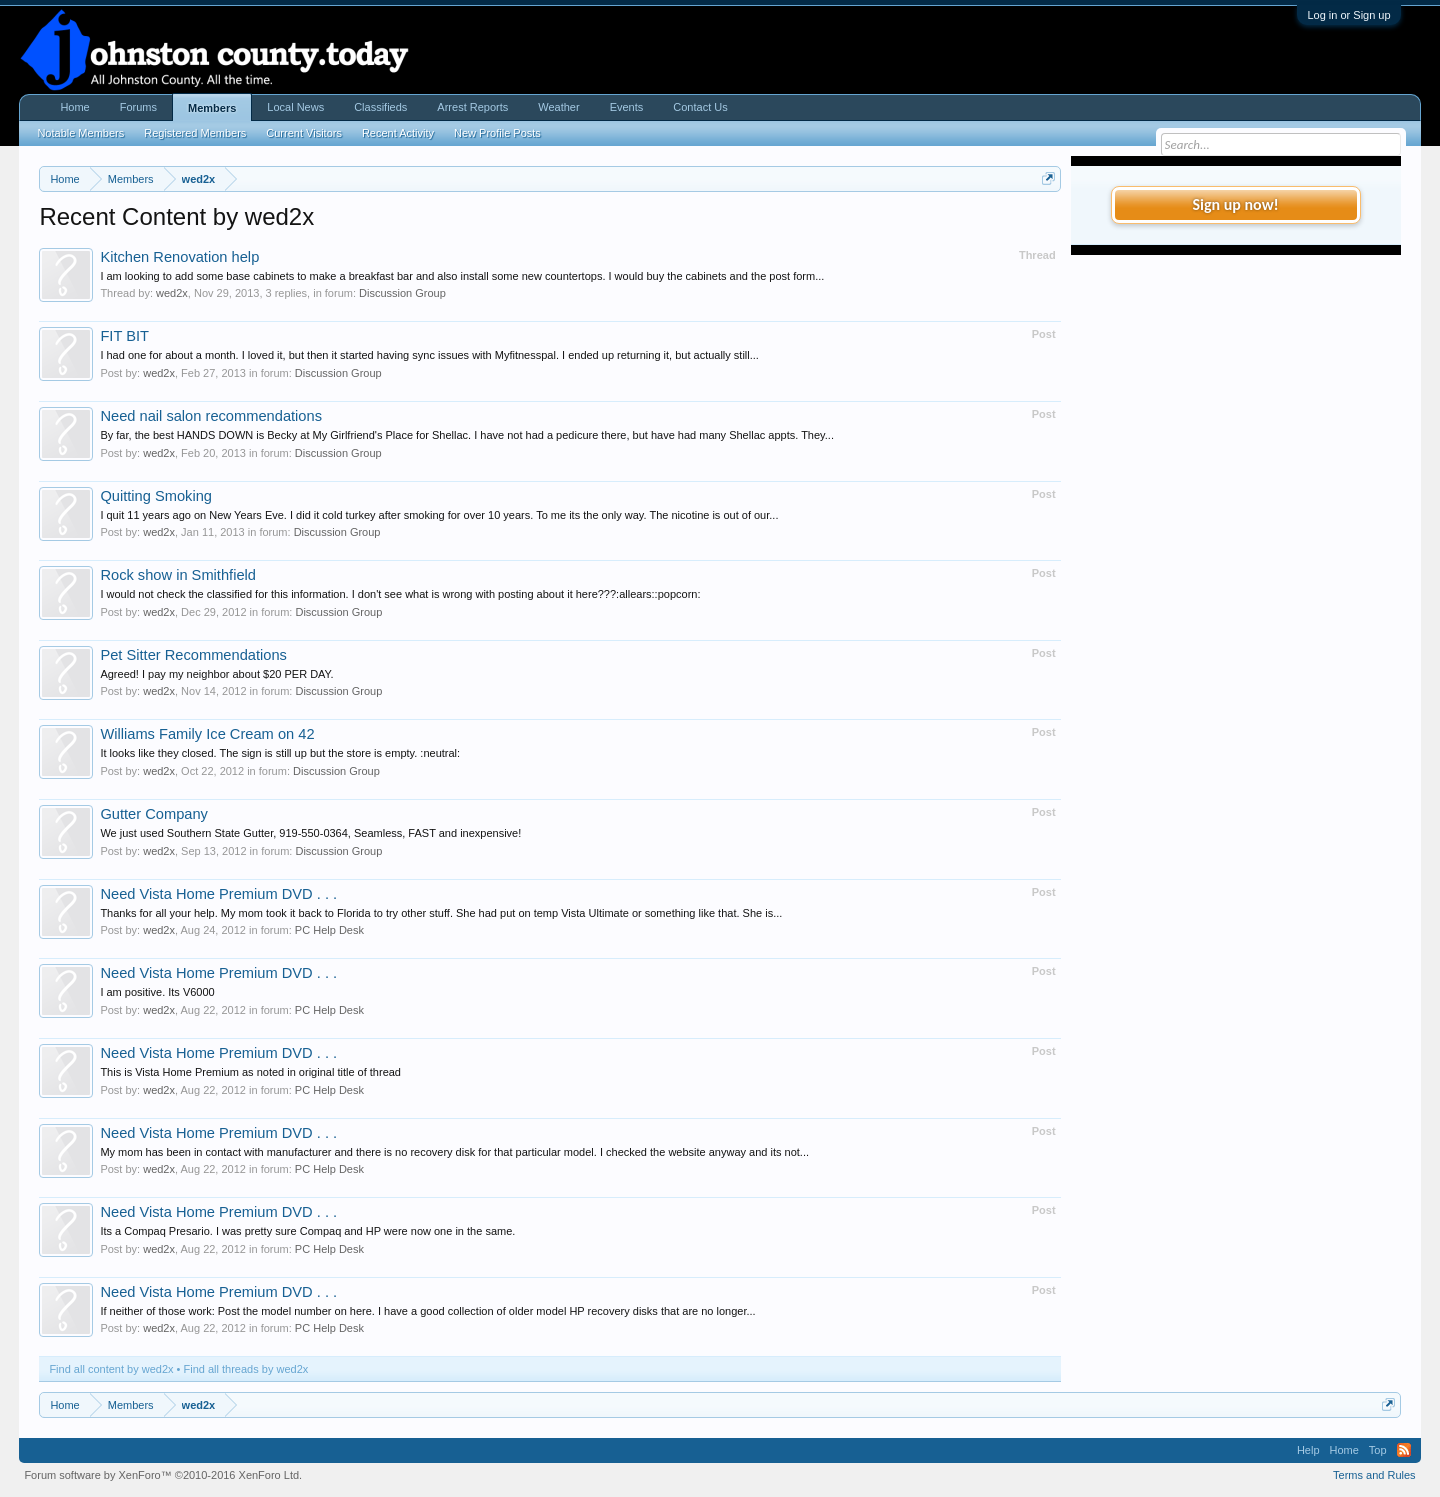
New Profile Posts (497, 133)
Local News (295, 107)
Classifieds (380, 107)
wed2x (172, 293)
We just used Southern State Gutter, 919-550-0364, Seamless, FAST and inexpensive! (310, 833)
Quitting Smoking (156, 496)
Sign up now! (1235, 204)
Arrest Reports (472, 107)
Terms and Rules (1374, 1475)
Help (1308, 1450)
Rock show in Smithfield (178, 575)
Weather (558, 107)
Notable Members (80, 133)
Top (1378, 1450)
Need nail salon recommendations (211, 416)
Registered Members (195, 133)
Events (627, 107)
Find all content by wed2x (111, 1369)
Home (74, 107)
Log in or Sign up (1348, 15)
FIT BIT (124, 336)
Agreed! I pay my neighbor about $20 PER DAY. (216, 674)
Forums (138, 107)
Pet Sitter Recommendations (193, 655)
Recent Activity (398, 133)
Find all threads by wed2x (246, 1369)
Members (212, 108)
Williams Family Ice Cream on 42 (207, 734)
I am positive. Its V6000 (157, 992)
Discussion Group (402, 293)
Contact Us (700, 107)
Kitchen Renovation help (179, 257)
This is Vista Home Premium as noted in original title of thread (250, 1072)
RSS (1404, 1450)
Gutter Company (154, 814)
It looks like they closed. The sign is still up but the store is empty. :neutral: (280, 753)
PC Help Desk (329, 930)
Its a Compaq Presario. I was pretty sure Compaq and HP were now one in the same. (307, 1231)
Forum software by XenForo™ (163, 1475)
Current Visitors (304, 133)
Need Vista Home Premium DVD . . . (218, 894)
